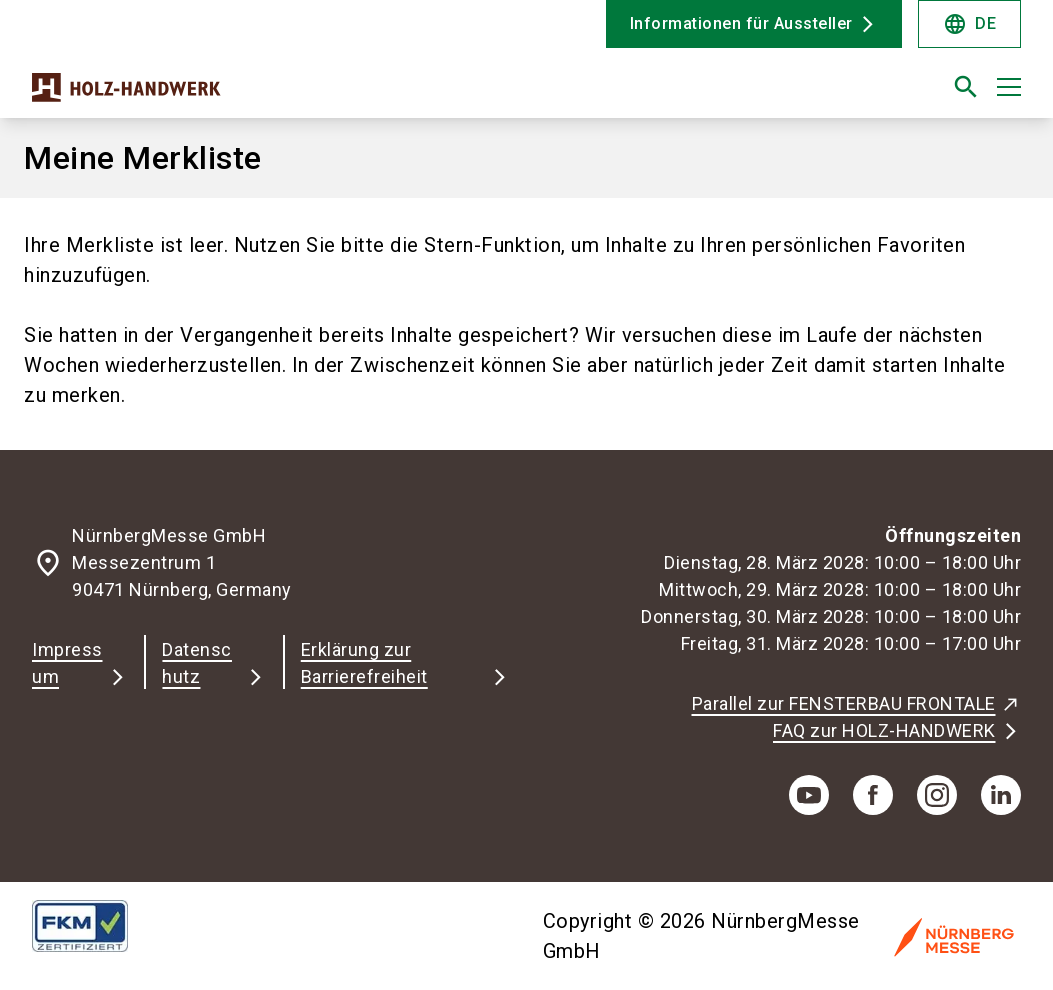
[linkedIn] (1001, 795)
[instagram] (937, 795)
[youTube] (809, 795)
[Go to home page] (271, 95)
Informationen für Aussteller (741, 23)
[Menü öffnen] (1009, 87)
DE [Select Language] (969, 24)
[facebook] (873, 795)
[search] (966, 87)
